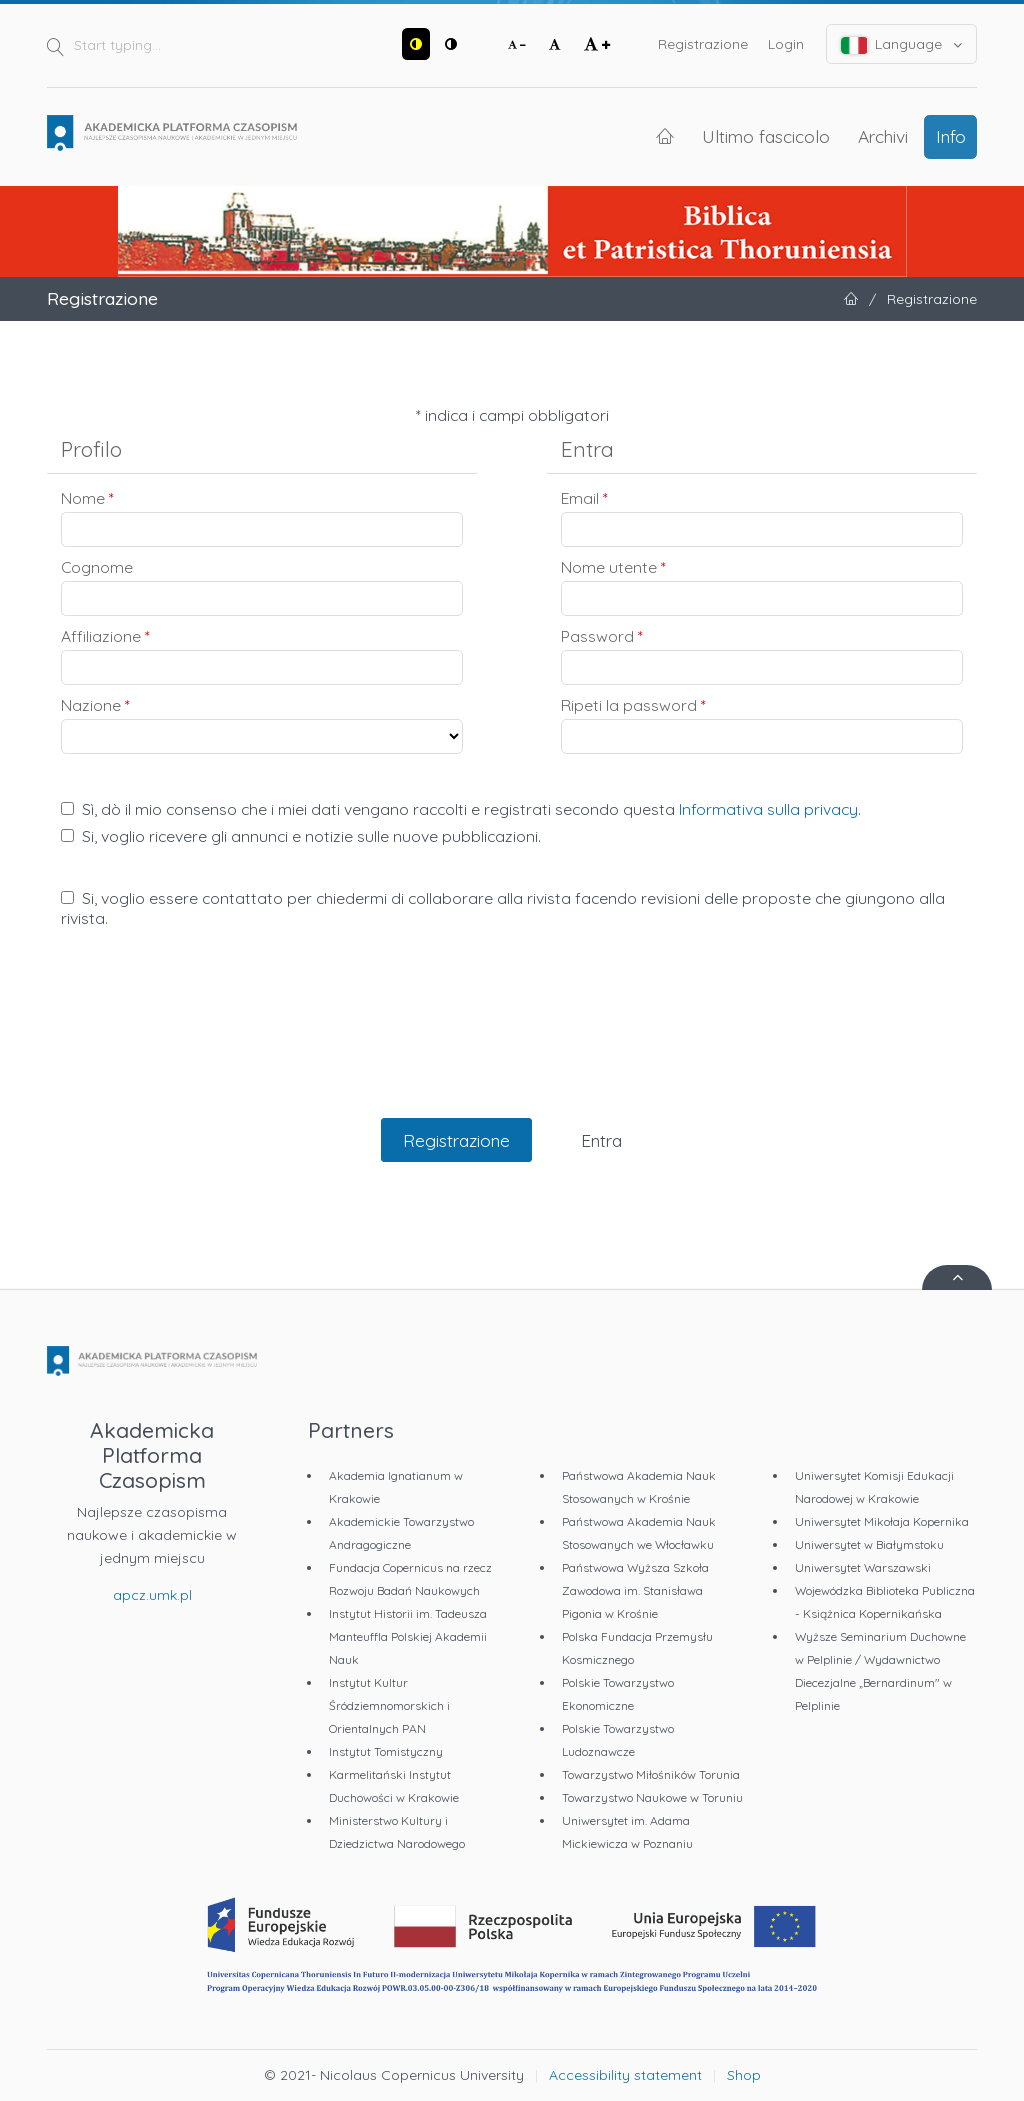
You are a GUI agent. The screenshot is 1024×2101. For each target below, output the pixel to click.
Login (786, 44)
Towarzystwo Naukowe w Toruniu (652, 1797)
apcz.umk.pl (152, 1595)
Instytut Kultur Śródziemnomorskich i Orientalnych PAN (389, 1705)
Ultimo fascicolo (766, 136)
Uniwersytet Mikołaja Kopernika (882, 1521)
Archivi (883, 136)
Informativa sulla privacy (768, 809)
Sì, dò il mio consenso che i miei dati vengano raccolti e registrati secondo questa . (461, 809)
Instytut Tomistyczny (386, 1751)
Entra (601, 1140)
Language (902, 44)
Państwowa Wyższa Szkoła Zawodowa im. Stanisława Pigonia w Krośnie (635, 1590)
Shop (744, 2075)
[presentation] (512, 1044)
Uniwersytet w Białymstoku (869, 1544)
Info (951, 136)
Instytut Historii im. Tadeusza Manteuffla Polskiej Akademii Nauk (408, 1636)
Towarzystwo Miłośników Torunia (651, 1774)
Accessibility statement (625, 2075)
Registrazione (703, 44)
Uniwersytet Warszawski (863, 1567)
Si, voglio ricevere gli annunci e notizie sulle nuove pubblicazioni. (301, 836)
